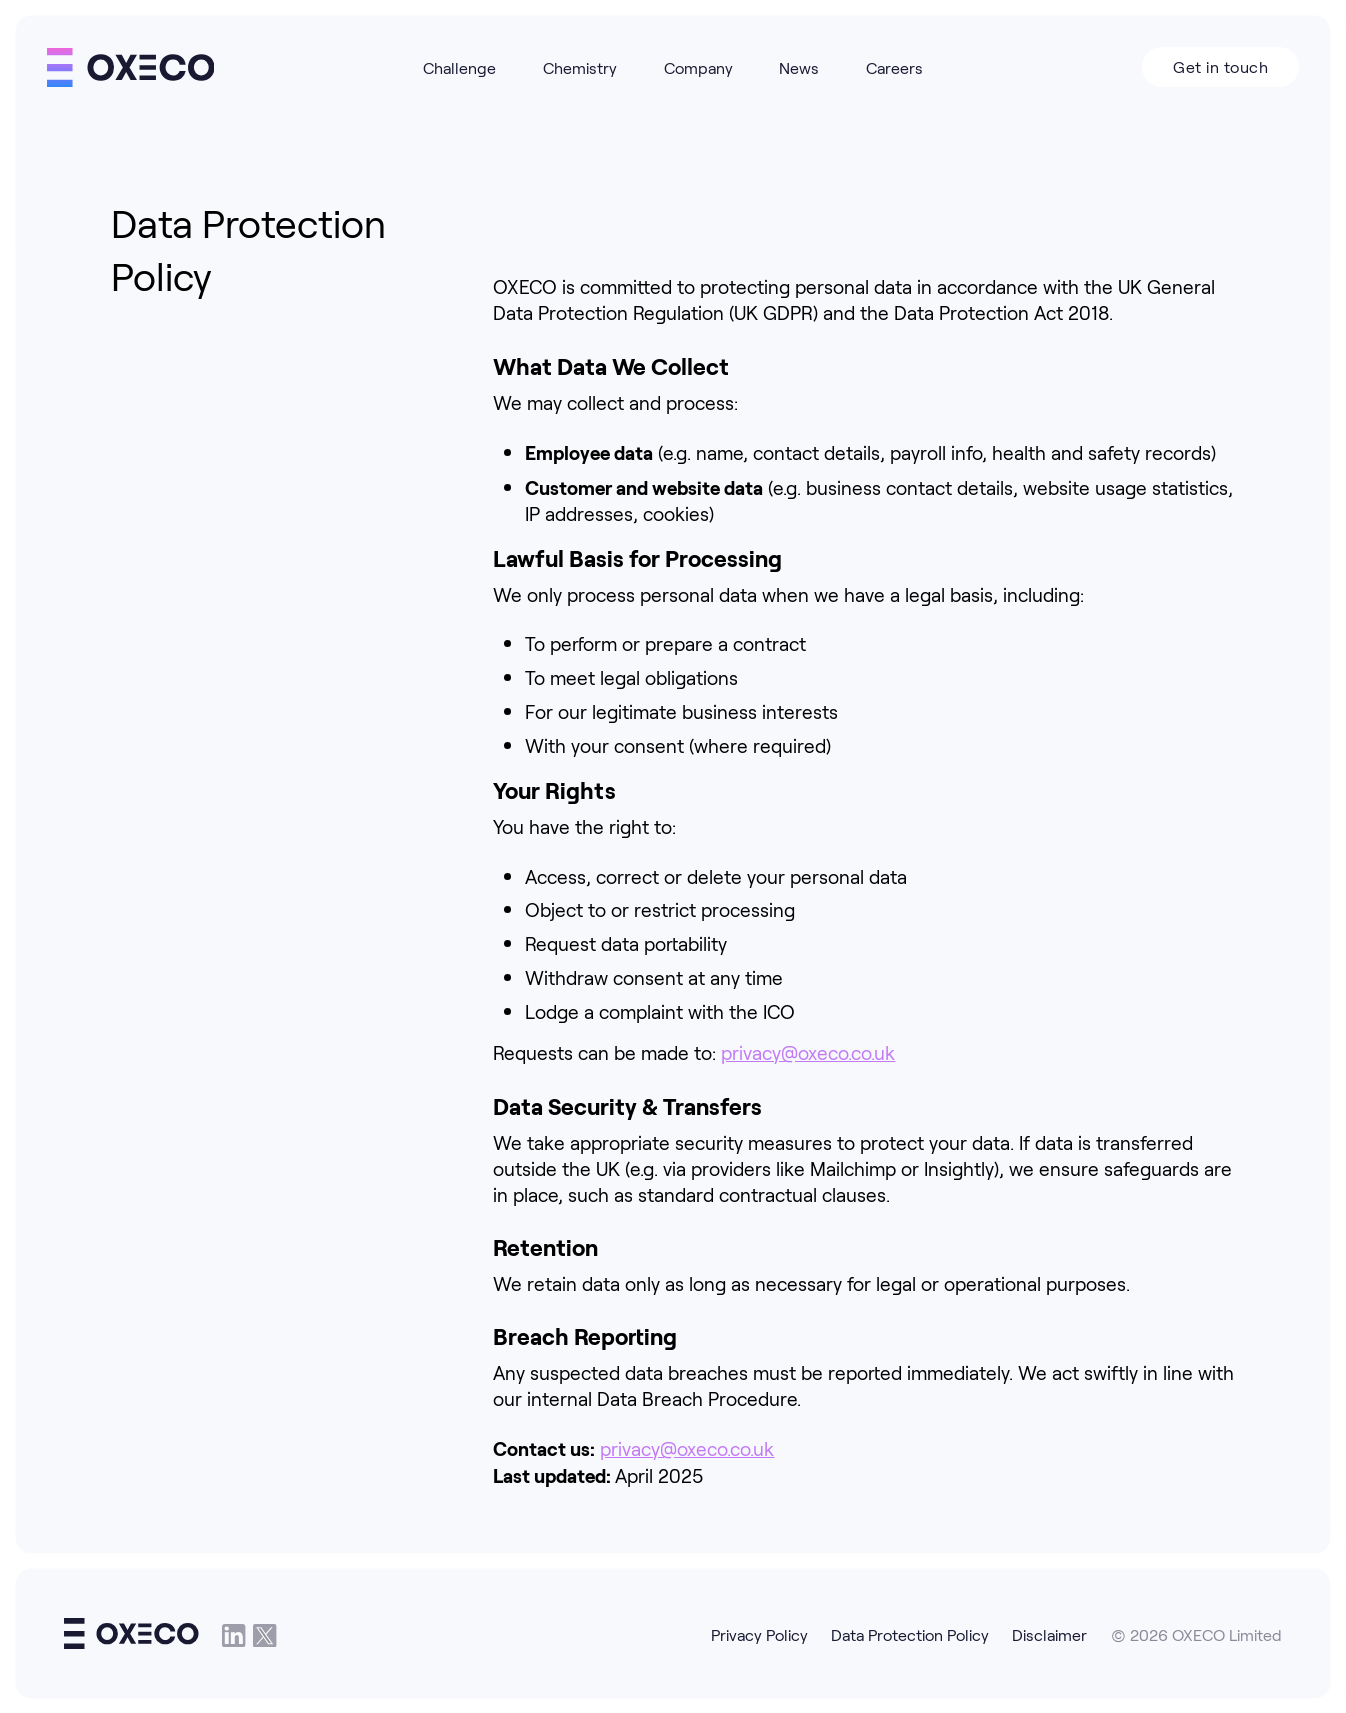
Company (698, 67)
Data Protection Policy (910, 1634)
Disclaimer (1049, 1634)
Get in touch (1220, 66)
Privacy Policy (759, 1634)
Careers (894, 67)
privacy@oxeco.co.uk (808, 1052)
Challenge (459, 67)
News (799, 67)
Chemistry (580, 67)
